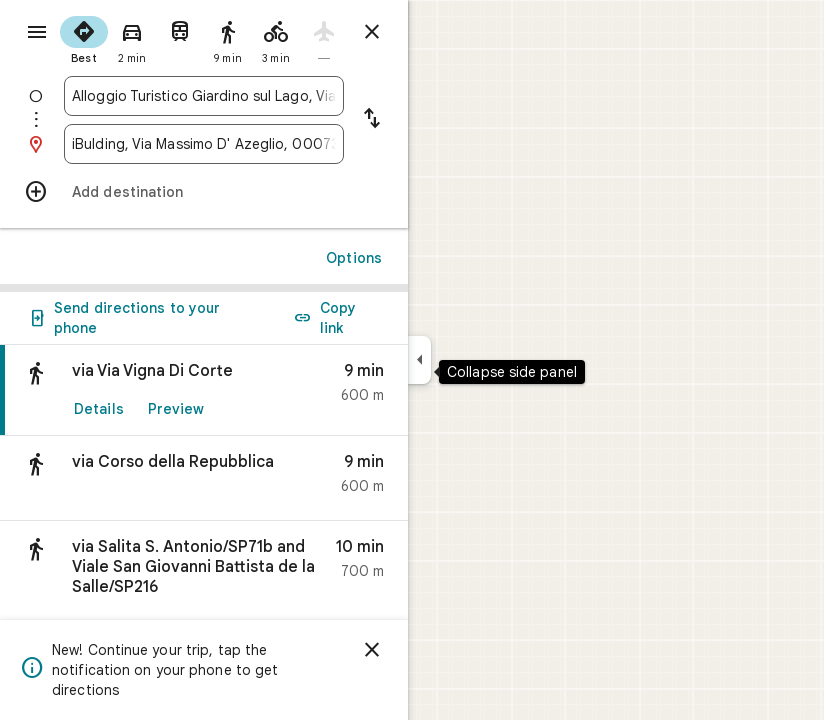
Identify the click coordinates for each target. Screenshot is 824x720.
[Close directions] (372, 32)
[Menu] (37, 32)
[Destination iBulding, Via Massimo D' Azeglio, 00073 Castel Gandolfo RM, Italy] (204, 144)
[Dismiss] (372, 650)
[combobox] (204, 96)
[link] (204, 390)
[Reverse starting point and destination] (372, 120)
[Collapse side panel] (419, 360)
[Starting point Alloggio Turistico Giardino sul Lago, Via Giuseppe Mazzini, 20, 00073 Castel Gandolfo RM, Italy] (204, 96)
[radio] (84, 38)
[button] (204, 478)
